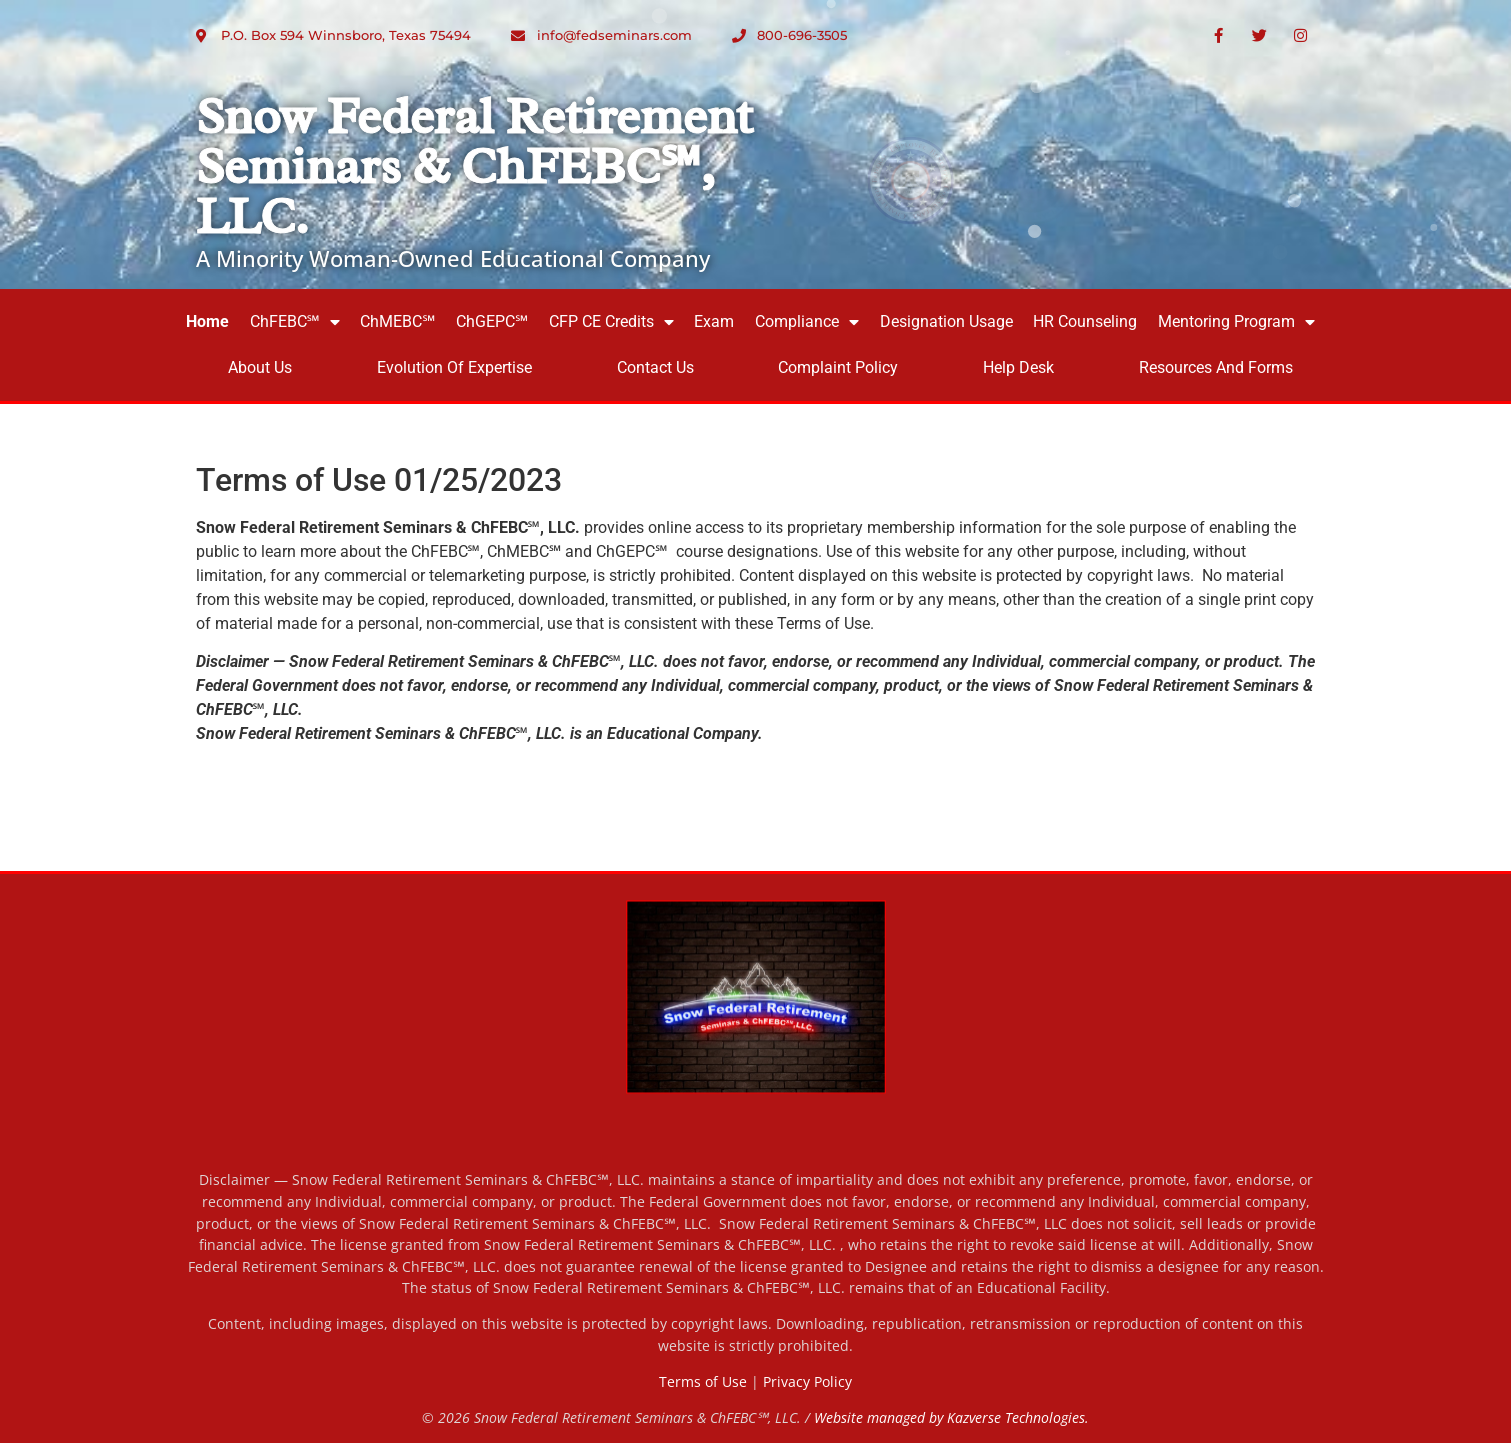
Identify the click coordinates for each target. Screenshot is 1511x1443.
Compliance (807, 322)
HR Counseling (1085, 321)
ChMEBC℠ (397, 321)
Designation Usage (946, 321)
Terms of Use (703, 1381)
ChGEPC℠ (492, 321)
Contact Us (655, 367)
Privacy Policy (807, 1381)
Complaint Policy (838, 367)
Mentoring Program (1236, 322)
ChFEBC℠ (295, 322)
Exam (714, 321)
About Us (260, 367)
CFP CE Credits (611, 322)
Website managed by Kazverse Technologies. (951, 1417)
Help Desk (1018, 367)
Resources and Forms (1216, 367)
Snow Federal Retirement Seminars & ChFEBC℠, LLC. (474, 166)
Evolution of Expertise (454, 367)
